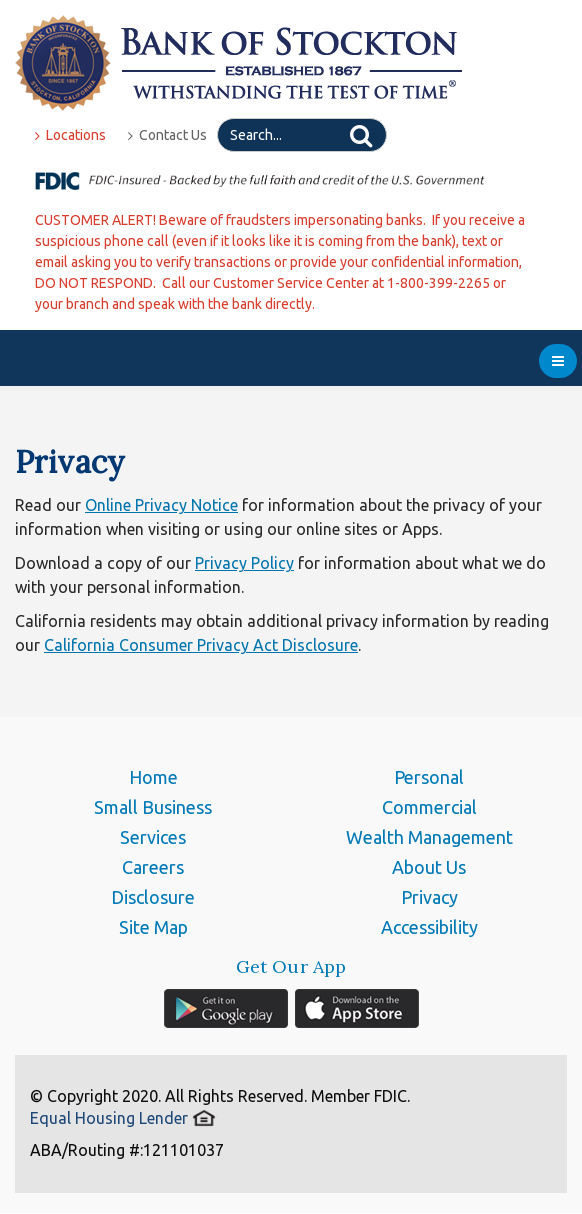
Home (153, 777)
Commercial (429, 807)
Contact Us (167, 135)
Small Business (153, 807)
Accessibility (429, 927)
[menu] (558, 361)
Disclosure (153, 897)
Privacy (429, 897)
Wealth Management (429, 837)
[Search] (302, 135)
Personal (429, 777)
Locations (70, 135)
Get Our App (291, 967)
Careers (153, 867)
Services (153, 837)
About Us (429, 867)
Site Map (153, 927)
